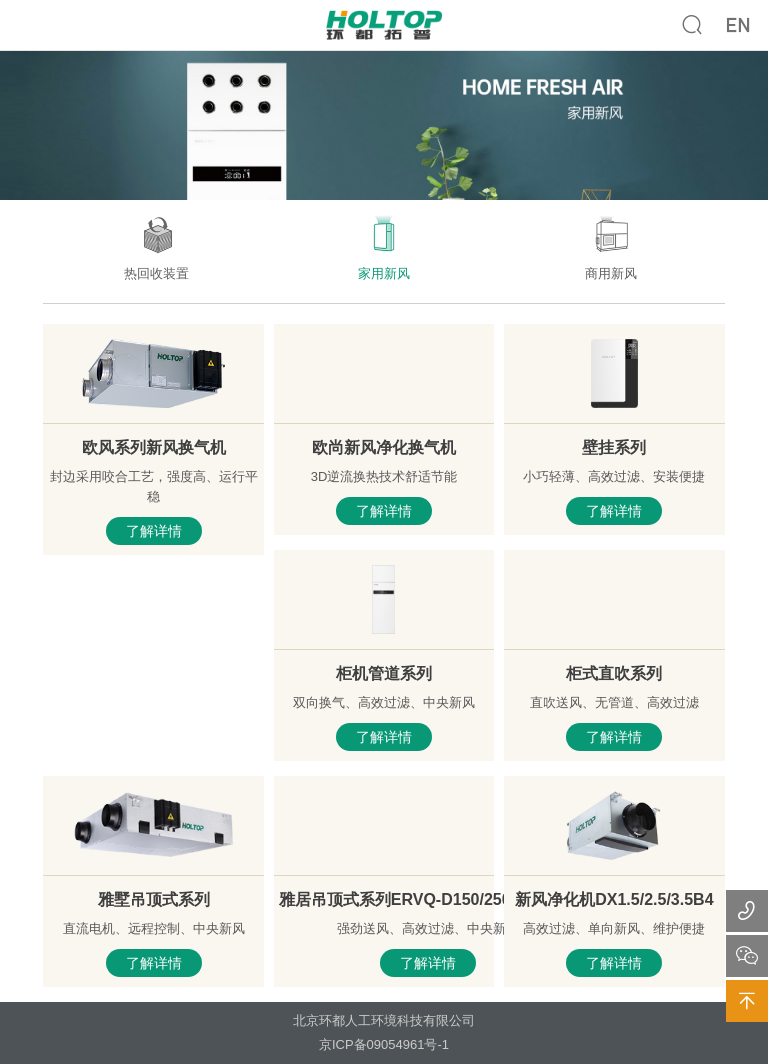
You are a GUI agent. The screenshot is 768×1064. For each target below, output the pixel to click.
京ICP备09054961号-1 (384, 1044)
